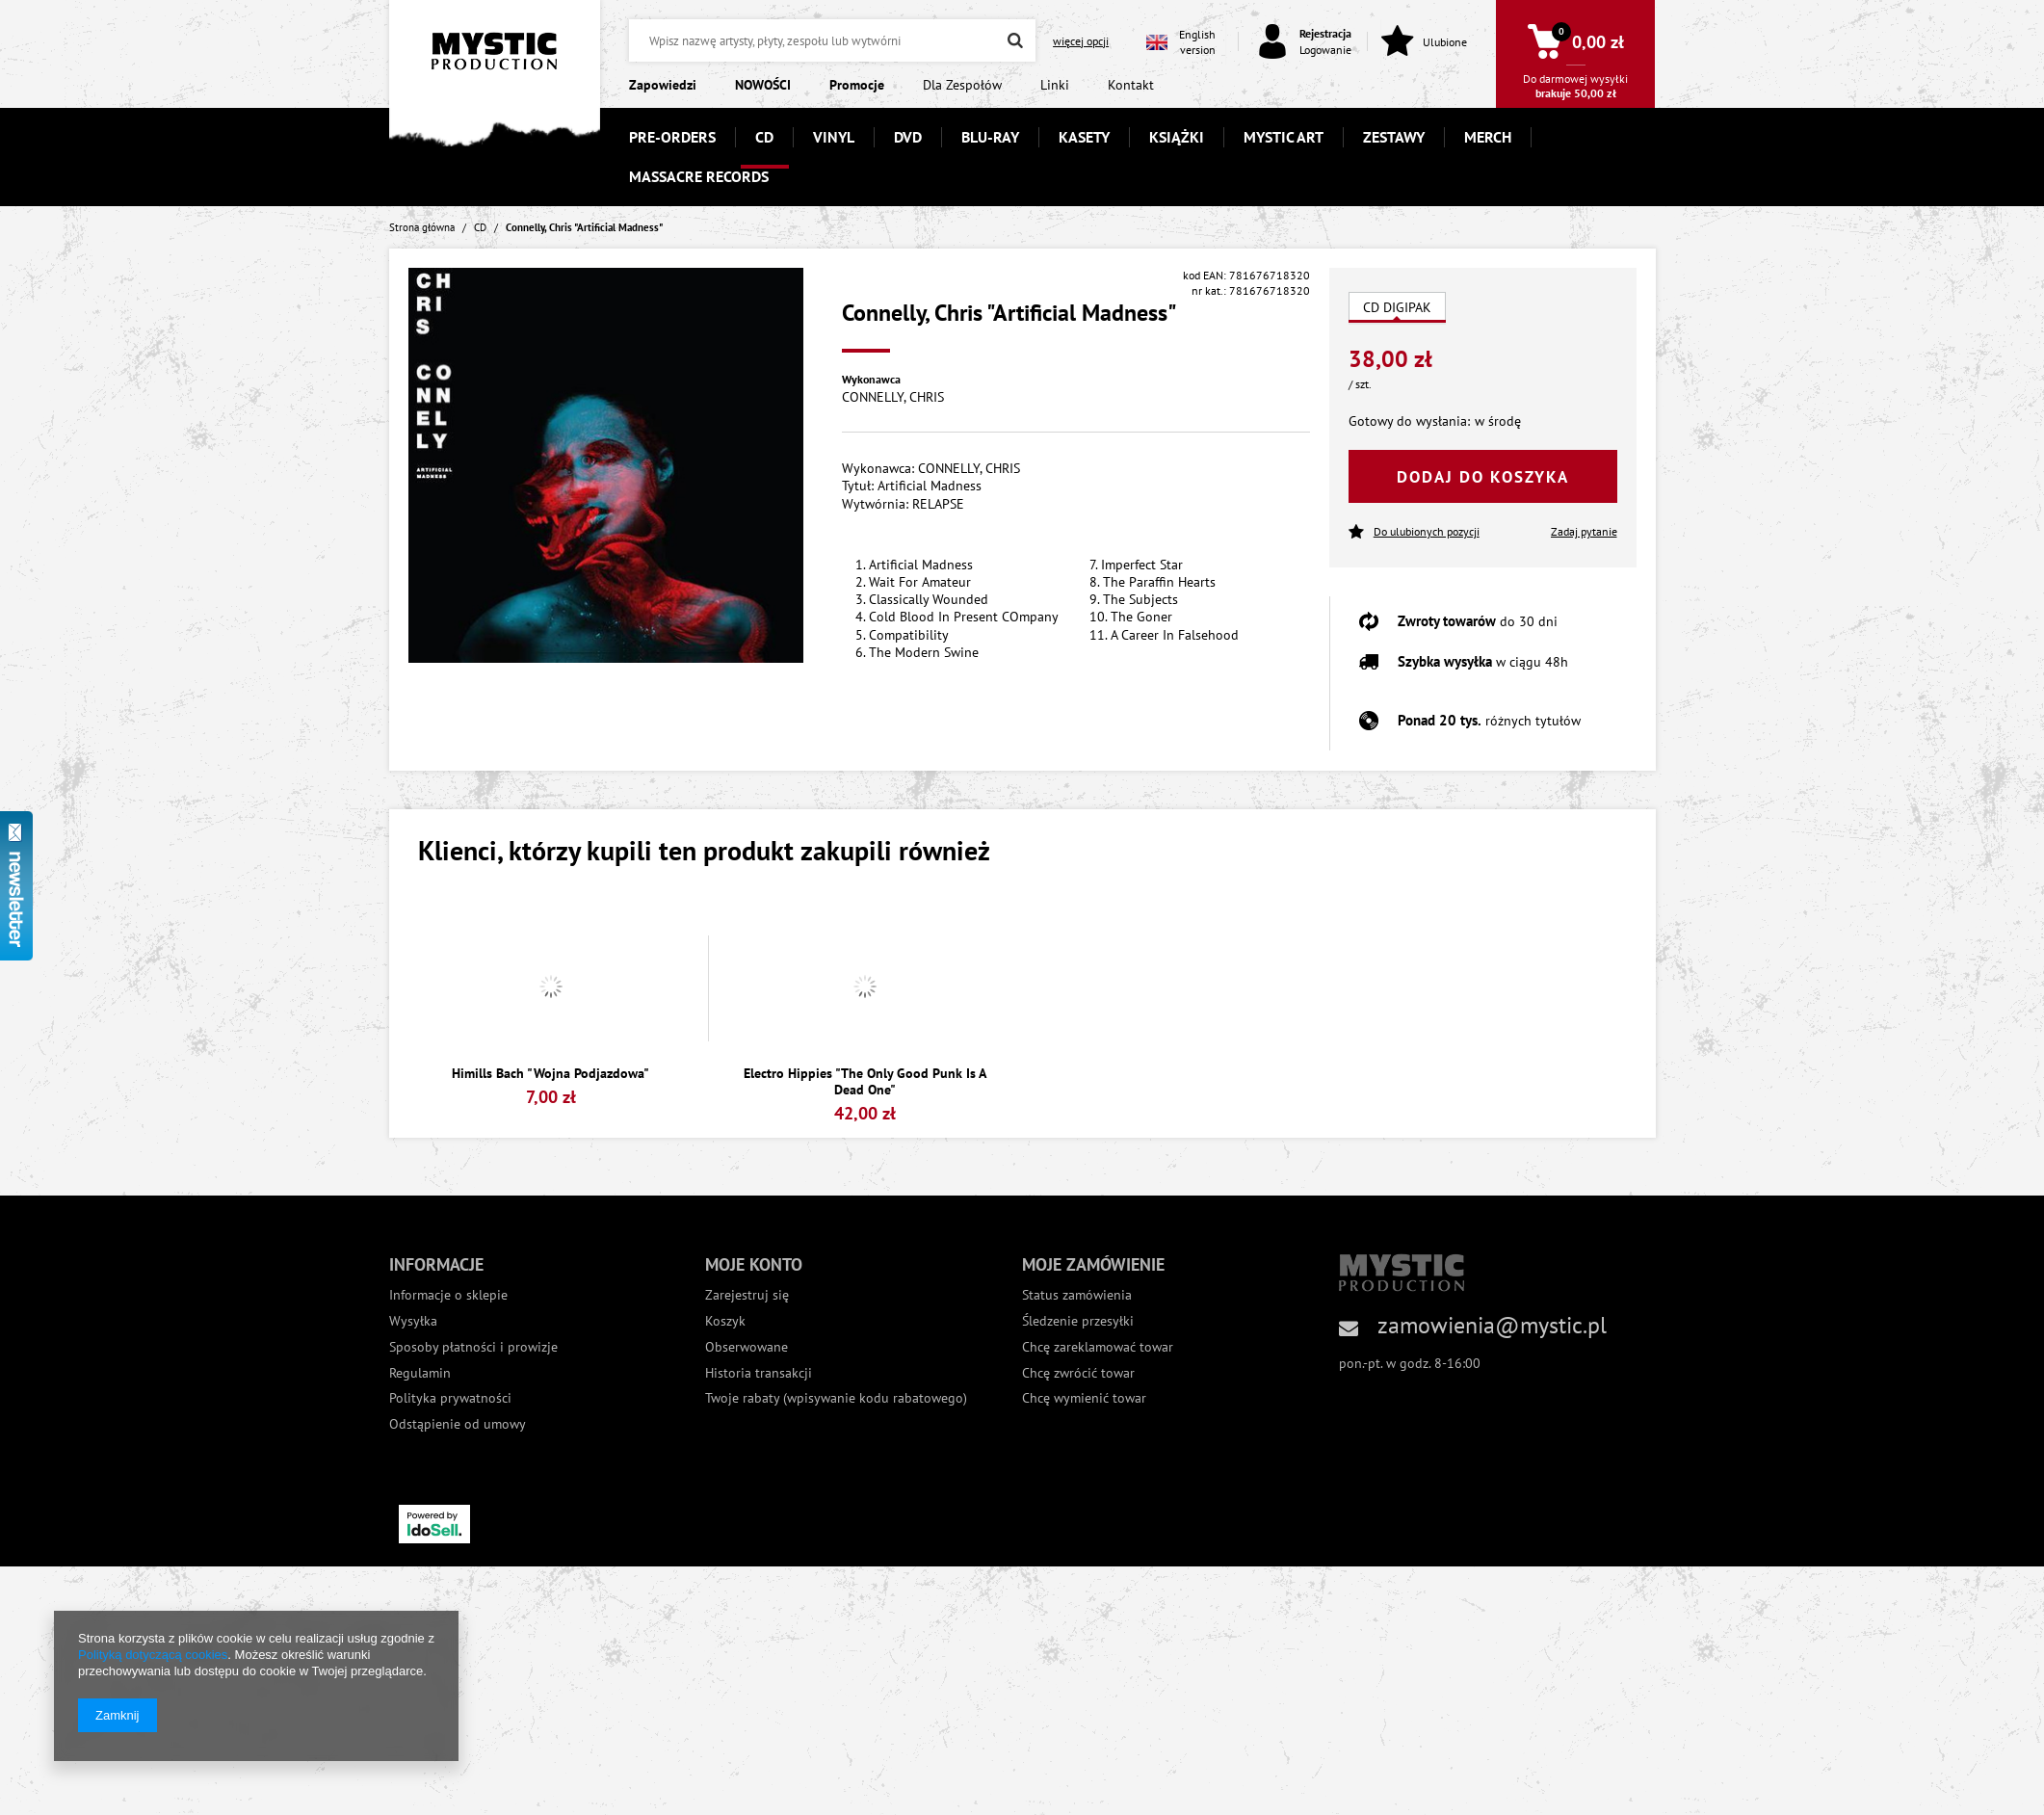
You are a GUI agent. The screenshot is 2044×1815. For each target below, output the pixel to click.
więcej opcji (1081, 41)
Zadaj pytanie (1584, 531)
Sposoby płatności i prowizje (473, 1347)
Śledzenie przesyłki (1078, 1321)
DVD (908, 136)
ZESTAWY (1394, 136)
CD (764, 136)
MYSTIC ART (1283, 136)
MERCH (1487, 136)
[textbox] (832, 40)
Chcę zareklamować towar (1097, 1347)
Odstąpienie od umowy (457, 1424)
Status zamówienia (1077, 1295)
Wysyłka (413, 1321)
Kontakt (1131, 84)
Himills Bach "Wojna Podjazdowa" (550, 1073)
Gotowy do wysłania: (1409, 421)
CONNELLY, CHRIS (893, 397)
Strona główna (422, 227)
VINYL (833, 136)
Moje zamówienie (1093, 1264)
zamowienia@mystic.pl (1492, 1325)
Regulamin (420, 1373)
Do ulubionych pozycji (1414, 532)
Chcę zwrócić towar (1078, 1373)
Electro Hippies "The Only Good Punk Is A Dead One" (865, 1081)
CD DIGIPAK (1397, 307)
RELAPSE (938, 504)
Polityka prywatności (450, 1398)
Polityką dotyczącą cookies (152, 1654)
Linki (1054, 84)
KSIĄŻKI (1176, 136)
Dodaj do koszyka (1483, 476)
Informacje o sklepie (448, 1295)
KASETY (1084, 136)
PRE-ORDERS (672, 136)
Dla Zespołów (962, 84)
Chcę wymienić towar (1084, 1398)
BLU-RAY (990, 136)
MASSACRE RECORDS (699, 176)
